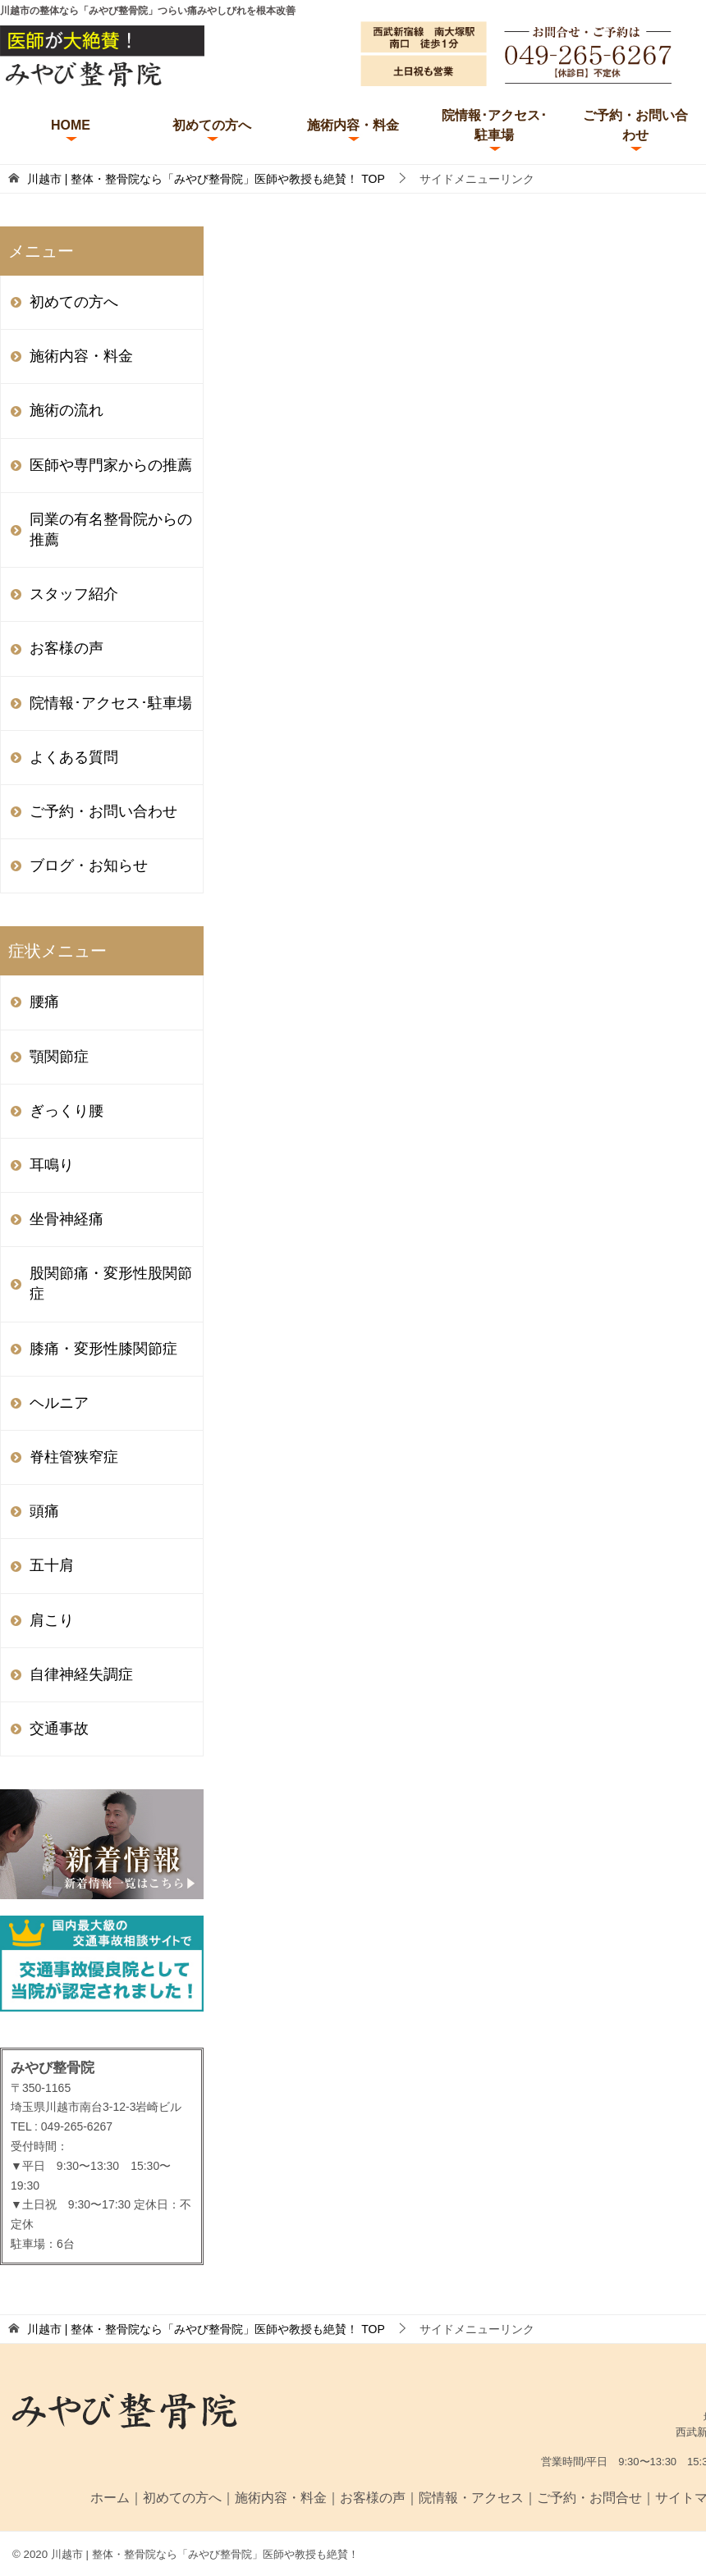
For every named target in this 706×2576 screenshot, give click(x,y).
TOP (206, 178)
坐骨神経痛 (66, 1219)
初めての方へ (211, 125)
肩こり (52, 1620)
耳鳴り (52, 1165)
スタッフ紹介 (74, 594)
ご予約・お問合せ (589, 2498)
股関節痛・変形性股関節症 (111, 1283)
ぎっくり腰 (66, 1111)
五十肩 (52, 1565)
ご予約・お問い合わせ (635, 125)
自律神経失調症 (81, 1674)
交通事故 (59, 1728)
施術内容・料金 (353, 125)
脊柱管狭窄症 (74, 1457)
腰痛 (44, 1001)
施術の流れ (66, 410)
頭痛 (44, 1511)
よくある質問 (74, 757)
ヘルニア (59, 1403)
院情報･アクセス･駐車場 (494, 125)
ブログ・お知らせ (89, 865)
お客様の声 (66, 648)
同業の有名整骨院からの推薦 (111, 529)
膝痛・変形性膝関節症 (103, 1349)
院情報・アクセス (471, 2498)
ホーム (110, 2498)
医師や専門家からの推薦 (111, 465)
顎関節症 (59, 1056)
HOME (70, 125)
